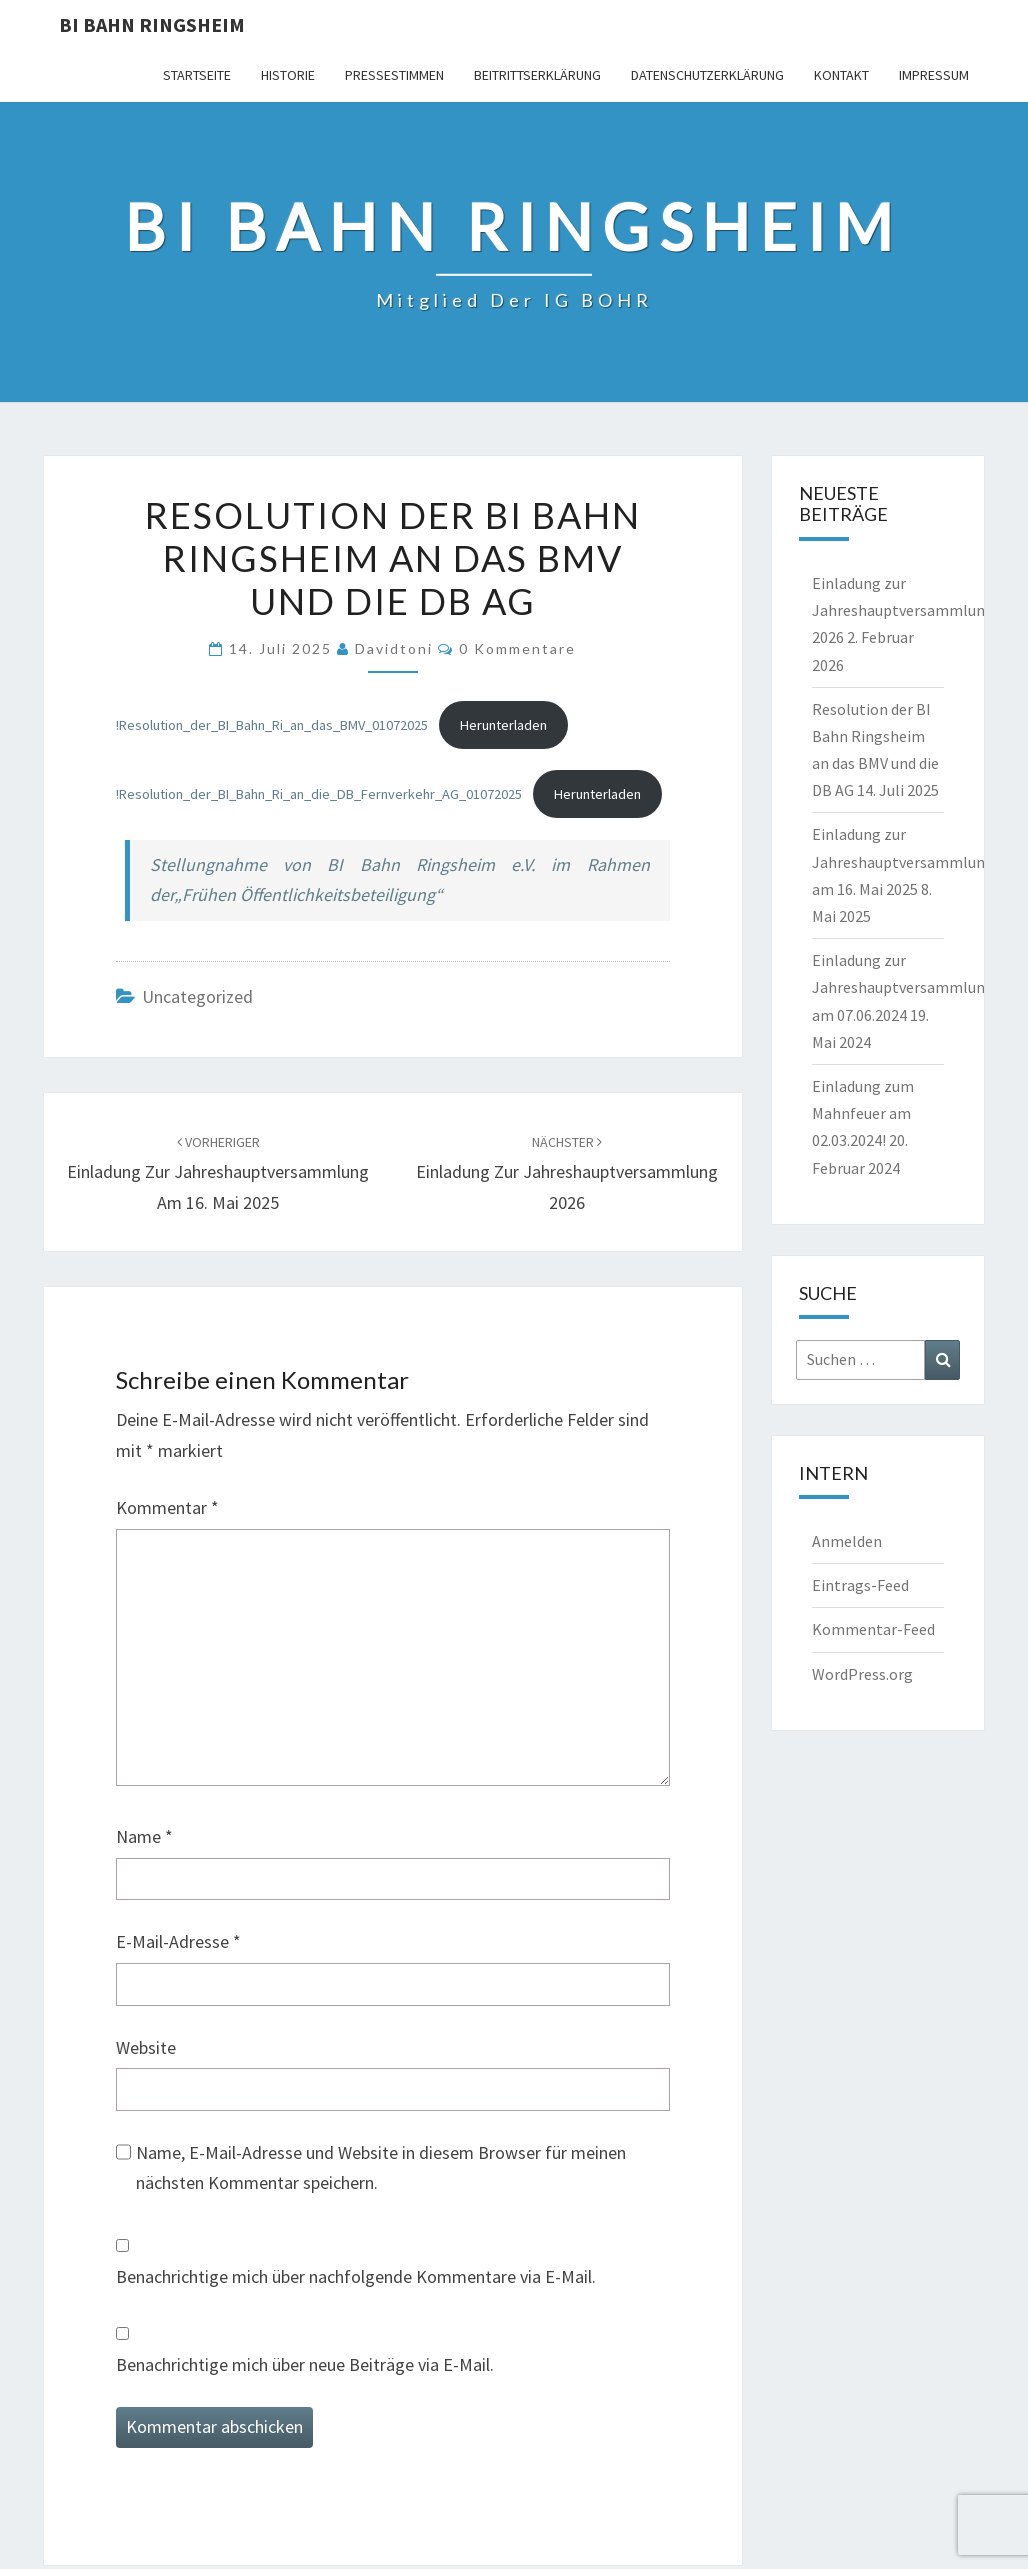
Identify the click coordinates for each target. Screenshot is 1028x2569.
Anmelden (847, 1541)
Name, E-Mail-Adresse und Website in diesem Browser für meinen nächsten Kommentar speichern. (381, 2168)
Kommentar (167, 1507)
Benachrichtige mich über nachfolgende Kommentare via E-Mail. (356, 2276)
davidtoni (394, 648)
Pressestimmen (394, 75)
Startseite (197, 75)
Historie (288, 75)
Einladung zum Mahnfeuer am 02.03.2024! (863, 1113)
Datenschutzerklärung (707, 75)
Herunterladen (503, 725)
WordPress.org (862, 1674)
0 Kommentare (517, 648)
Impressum (934, 75)
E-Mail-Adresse (178, 1941)
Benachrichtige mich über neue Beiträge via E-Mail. (305, 2364)
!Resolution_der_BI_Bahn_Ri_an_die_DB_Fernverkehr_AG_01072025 (319, 794)
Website (146, 2047)
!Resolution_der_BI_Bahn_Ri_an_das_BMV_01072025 (272, 725)
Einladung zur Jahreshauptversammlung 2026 (567, 1173)
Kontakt (841, 75)
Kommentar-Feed (873, 1629)
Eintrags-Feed (860, 1585)
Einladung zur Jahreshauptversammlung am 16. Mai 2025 (218, 1173)
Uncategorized (197, 996)
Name (144, 1836)
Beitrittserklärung (537, 75)
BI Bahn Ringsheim (152, 24)
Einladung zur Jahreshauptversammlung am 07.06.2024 (903, 987)
